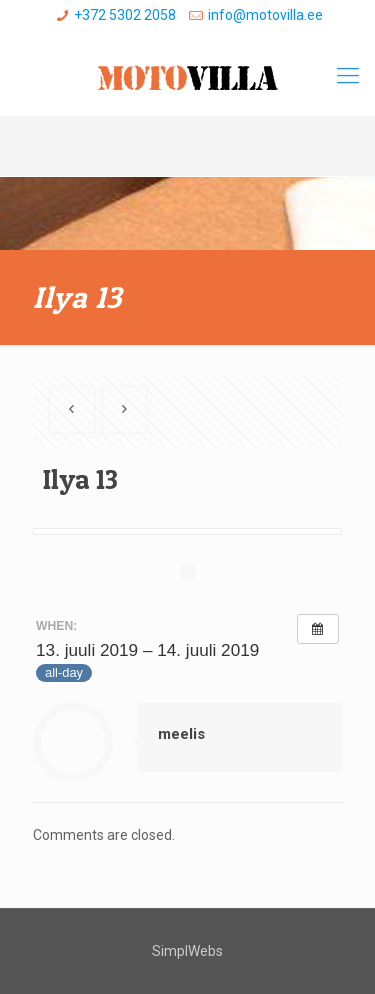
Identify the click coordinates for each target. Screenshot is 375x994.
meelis (181, 734)
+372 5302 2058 (125, 15)
